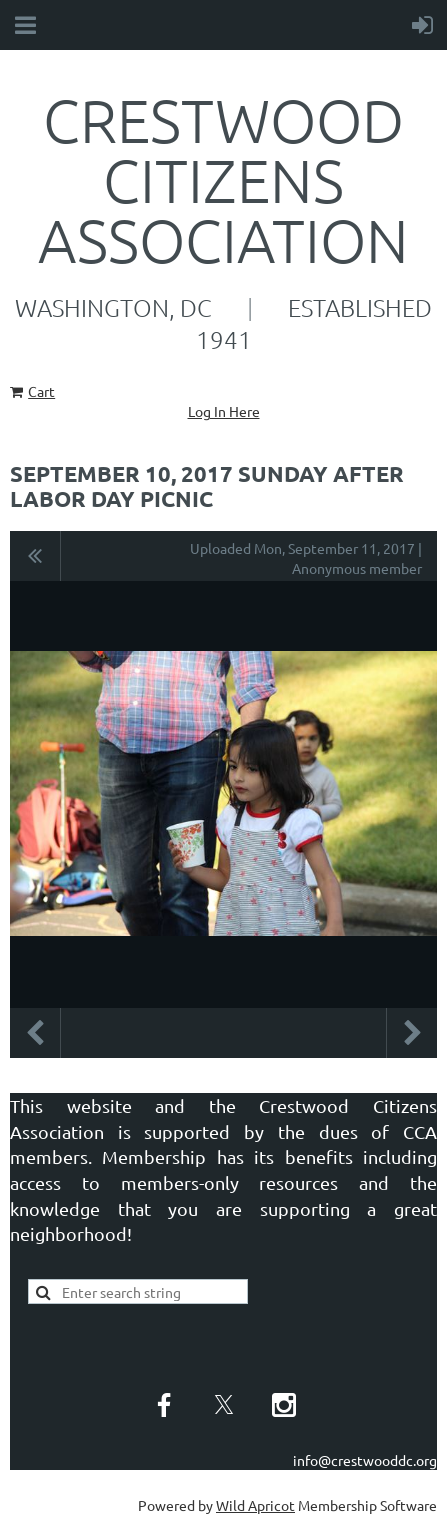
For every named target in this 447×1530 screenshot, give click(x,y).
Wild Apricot (255, 1505)
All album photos (35, 556)
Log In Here (224, 411)
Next (412, 1033)
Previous (35, 1033)
